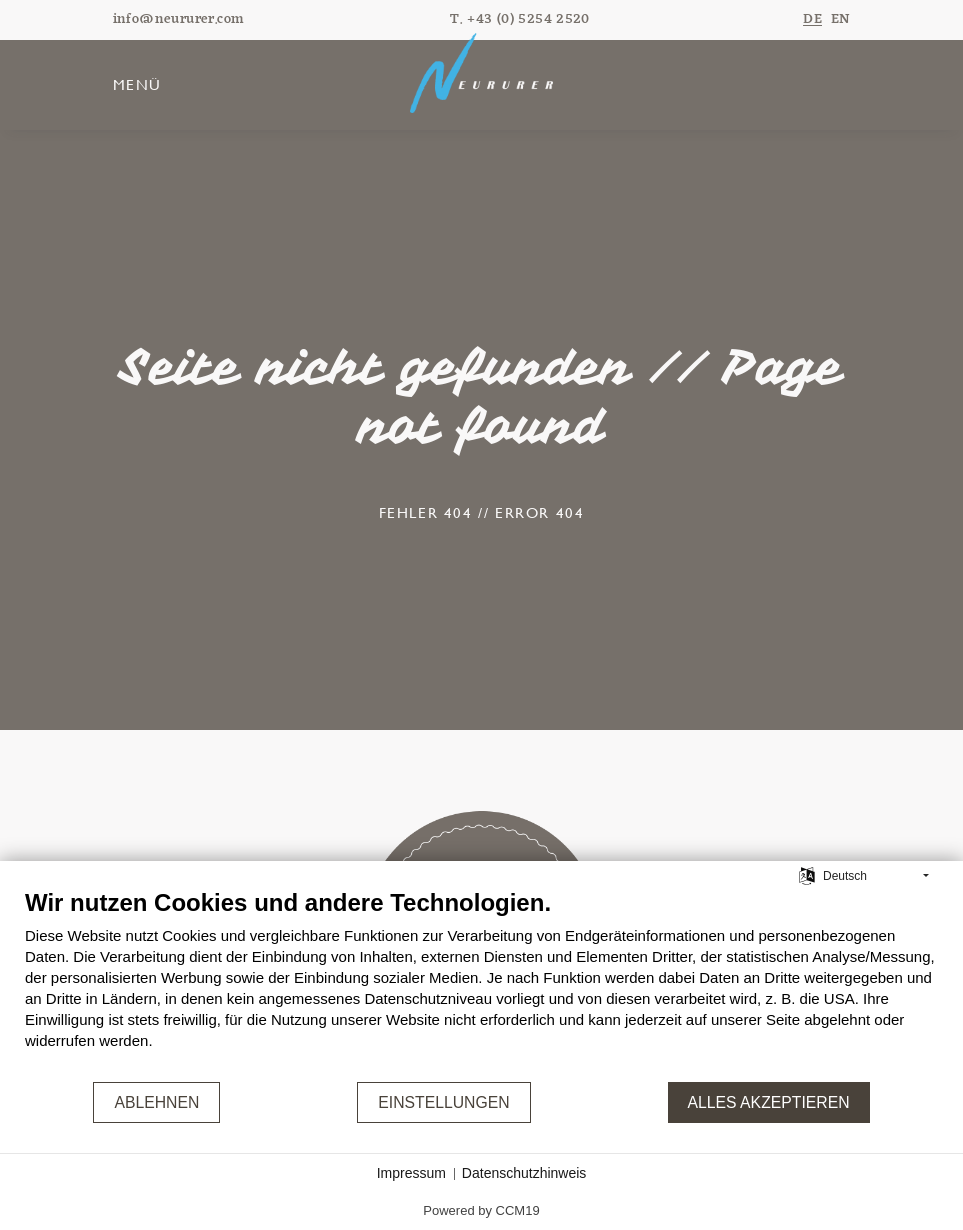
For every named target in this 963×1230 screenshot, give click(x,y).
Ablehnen (156, 1102)
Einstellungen (443, 1102)
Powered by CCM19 (481, 1210)
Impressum (411, 1173)
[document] (481, 984)
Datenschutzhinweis (524, 1173)
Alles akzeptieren (769, 1102)
